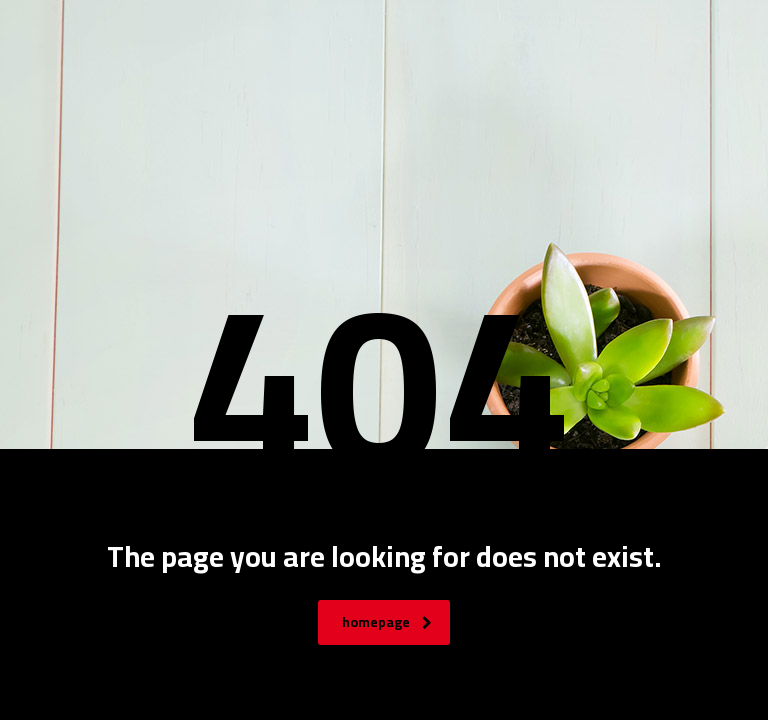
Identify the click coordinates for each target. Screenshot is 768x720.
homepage (387, 622)
